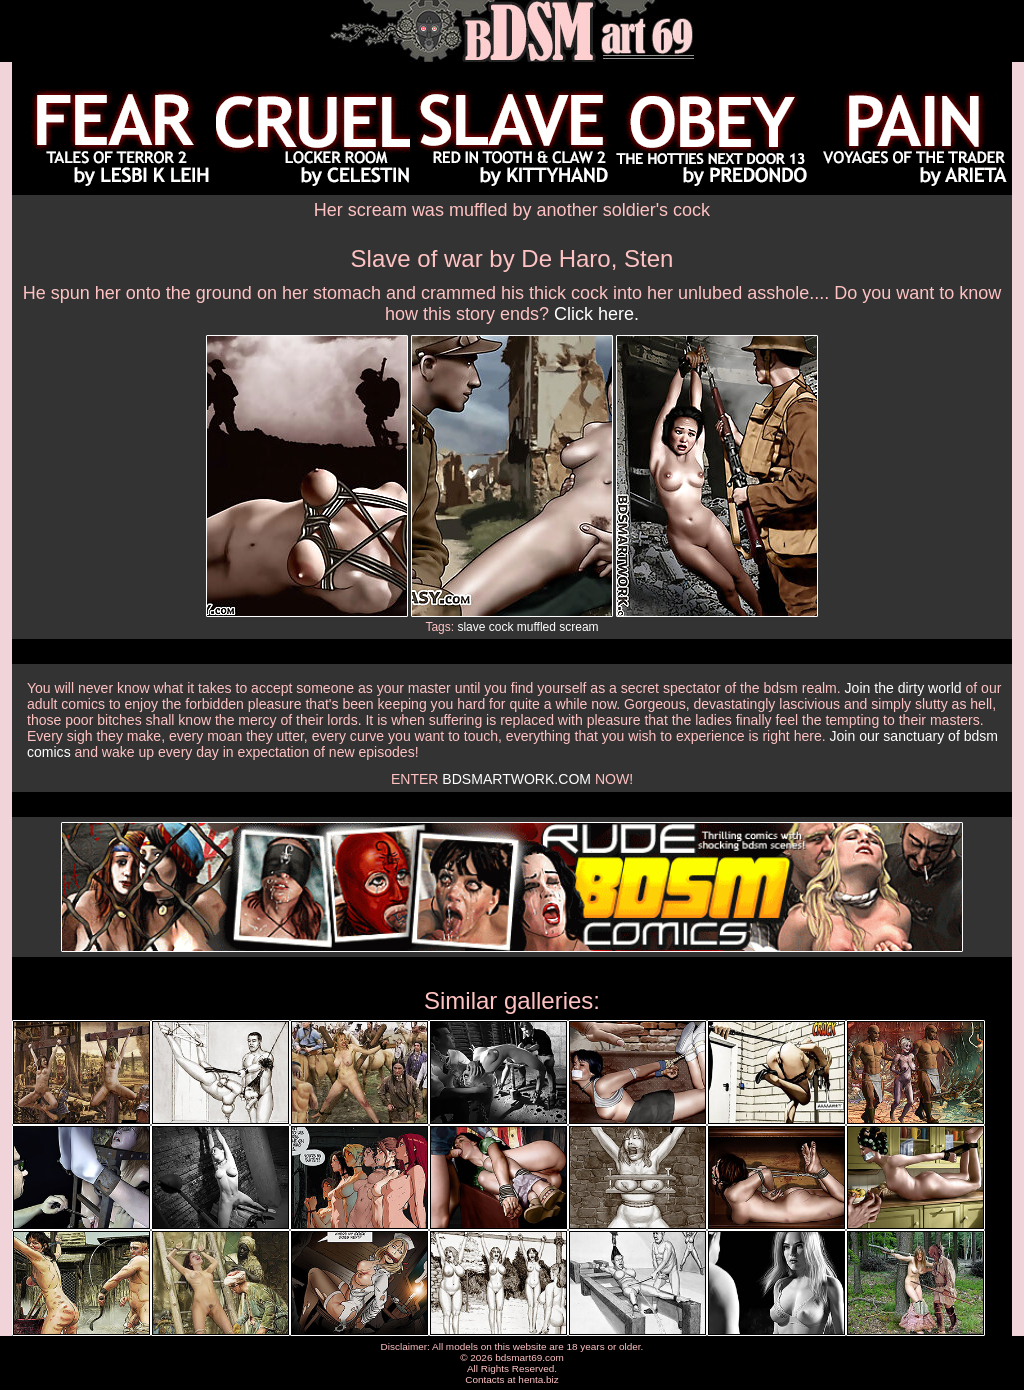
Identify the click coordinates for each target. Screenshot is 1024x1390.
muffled (536, 627)
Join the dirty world (903, 688)
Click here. (596, 314)
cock (501, 627)
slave (471, 627)
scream (578, 627)
